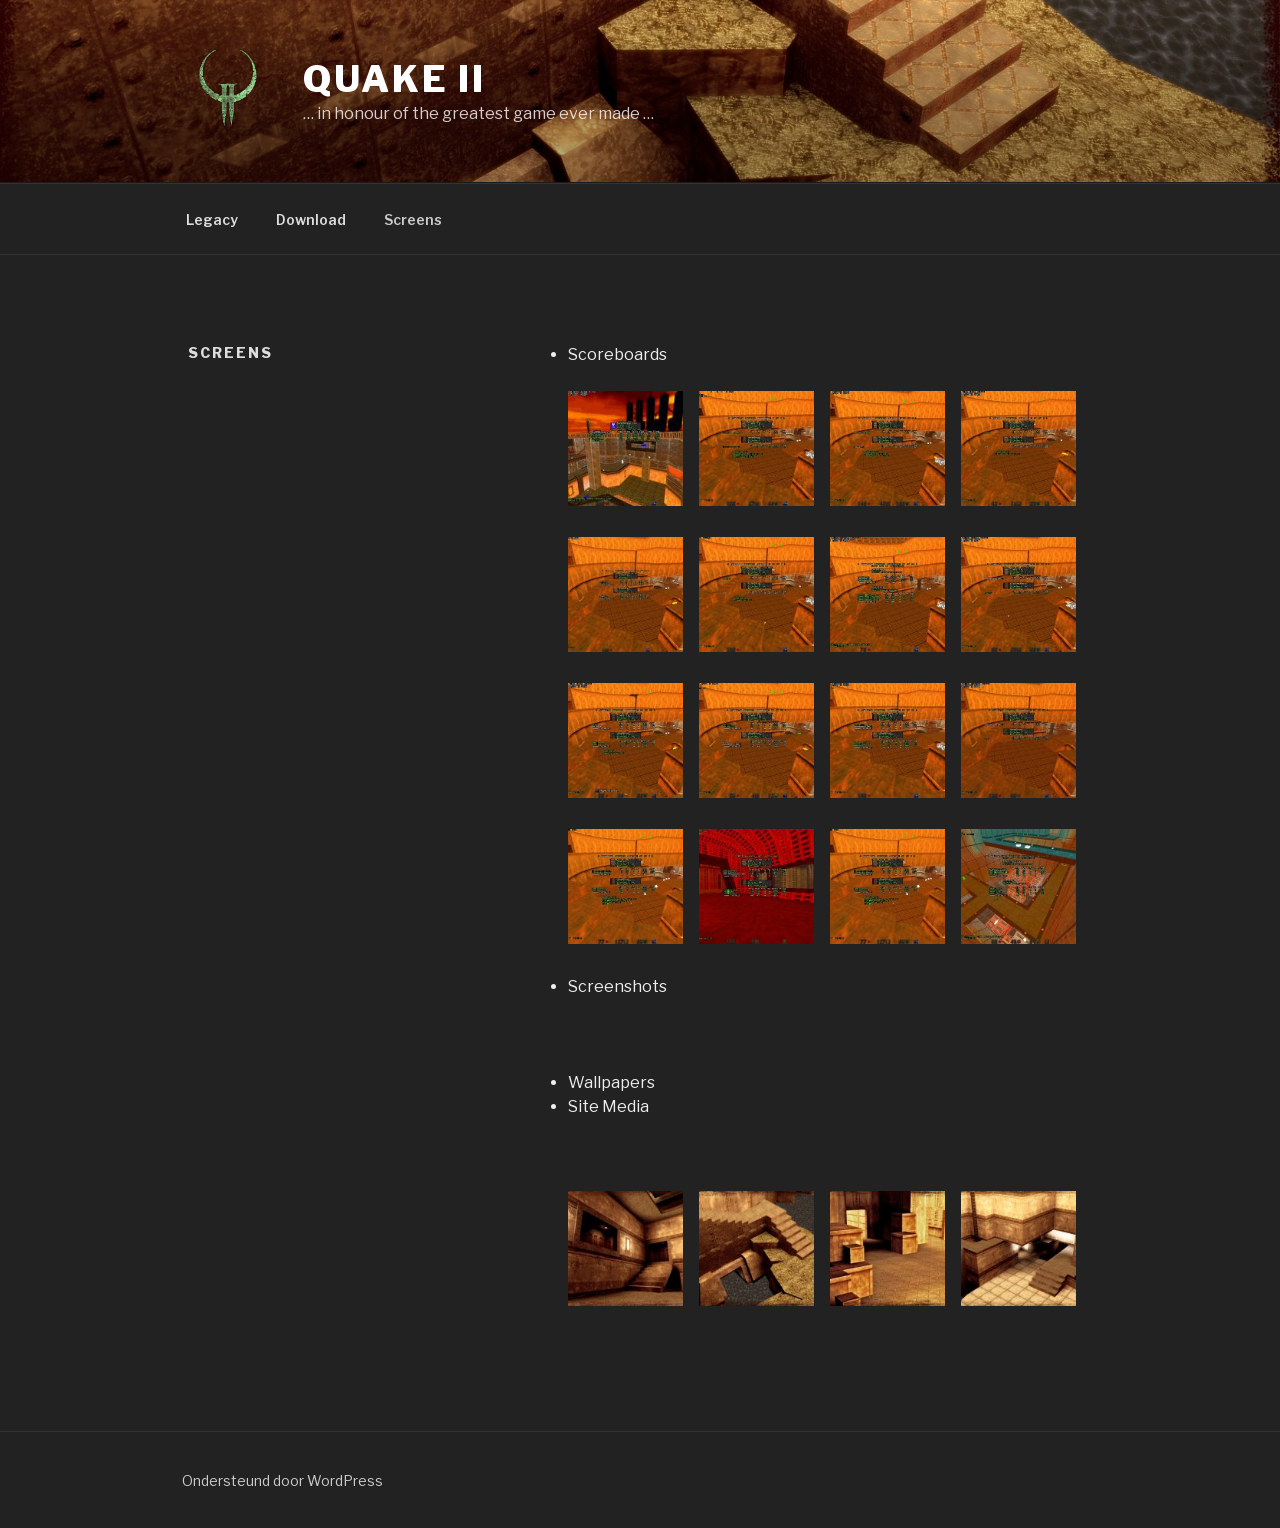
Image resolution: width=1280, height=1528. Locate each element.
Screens (413, 219)
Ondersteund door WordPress (282, 1480)
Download (311, 219)
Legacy (212, 219)
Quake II (394, 79)
